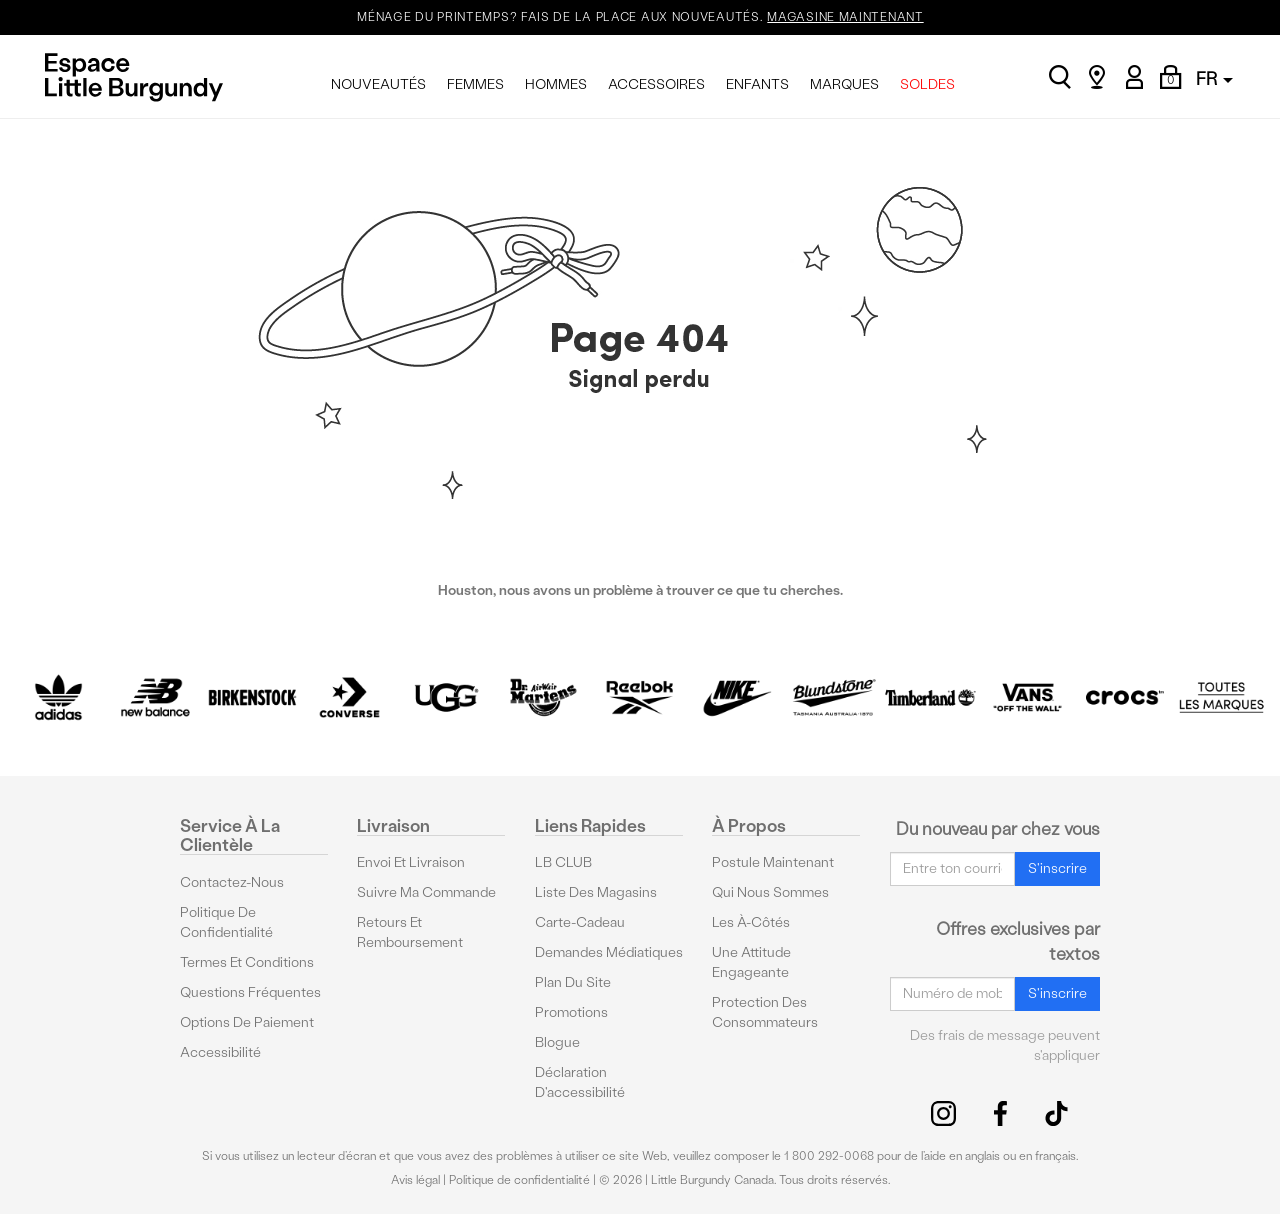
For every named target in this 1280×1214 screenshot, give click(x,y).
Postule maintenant (773, 862)
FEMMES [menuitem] (475, 84)
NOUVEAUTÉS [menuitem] (378, 84)
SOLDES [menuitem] (927, 84)
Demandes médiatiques (609, 952)
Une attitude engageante (751, 962)
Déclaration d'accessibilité (580, 1082)
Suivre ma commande (426, 892)
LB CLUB (563, 862)
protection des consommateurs (765, 1012)
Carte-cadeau (580, 922)
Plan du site (573, 982)
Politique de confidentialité (226, 922)
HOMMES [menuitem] (556, 84)
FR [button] (1214, 78)
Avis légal (415, 1180)
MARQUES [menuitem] (844, 84)
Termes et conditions (247, 962)
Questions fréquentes (250, 992)
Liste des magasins (596, 892)
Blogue (557, 1042)
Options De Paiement (247, 1022)
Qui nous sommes (770, 892)
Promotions (571, 1012)
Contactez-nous (232, 882)
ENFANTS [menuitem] (757, 84)
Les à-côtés (751, 922)
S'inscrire (1057, 868)
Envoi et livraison (411, 862)
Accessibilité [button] (220, 1052)
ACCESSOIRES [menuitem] (656, 84)
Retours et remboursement (410, 932)
